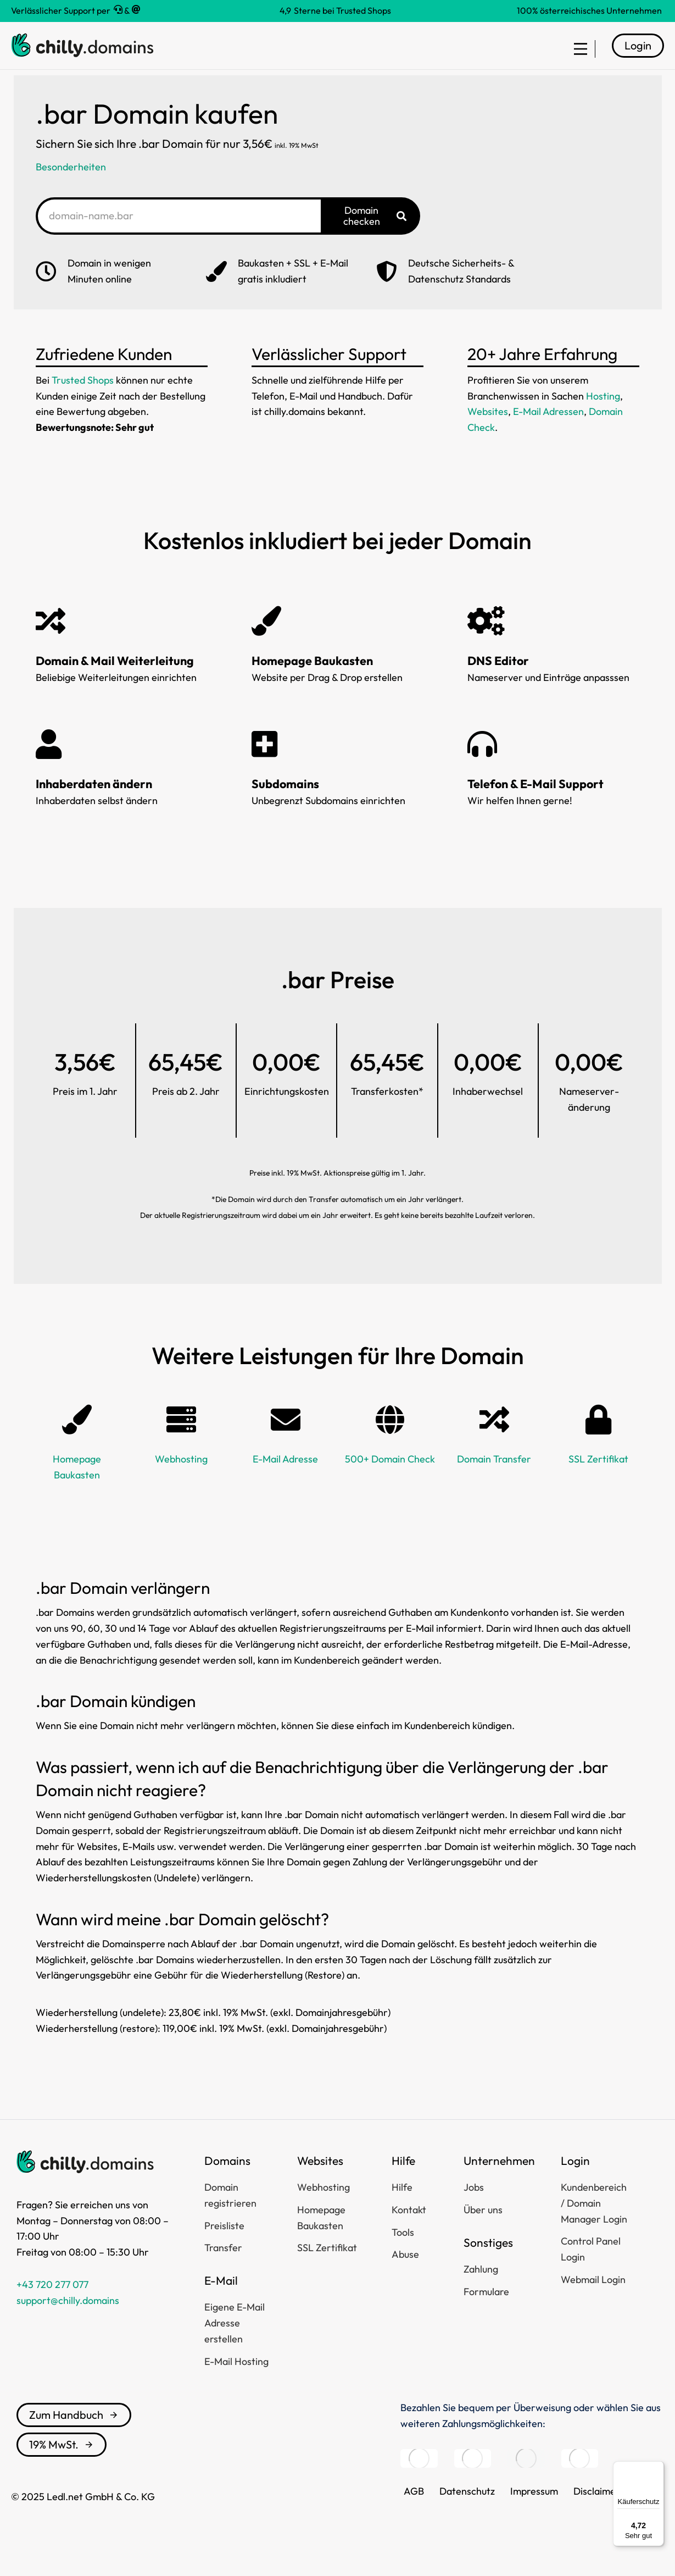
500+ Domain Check (390, 1478)
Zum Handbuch (74, 2434)
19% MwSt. (61, 2464)
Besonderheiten (71, 186)
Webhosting (181, 1478)
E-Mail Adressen (548, 431)
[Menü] (657, 2467)
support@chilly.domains (67, 2320)
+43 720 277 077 (52, 2304)
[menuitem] (575, 56)
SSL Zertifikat (598, 1478)
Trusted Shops (83, 400)
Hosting (603, 415)
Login (637, 55)
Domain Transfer (494, 1478)
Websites (487, 431)
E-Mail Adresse (285, 1478)
